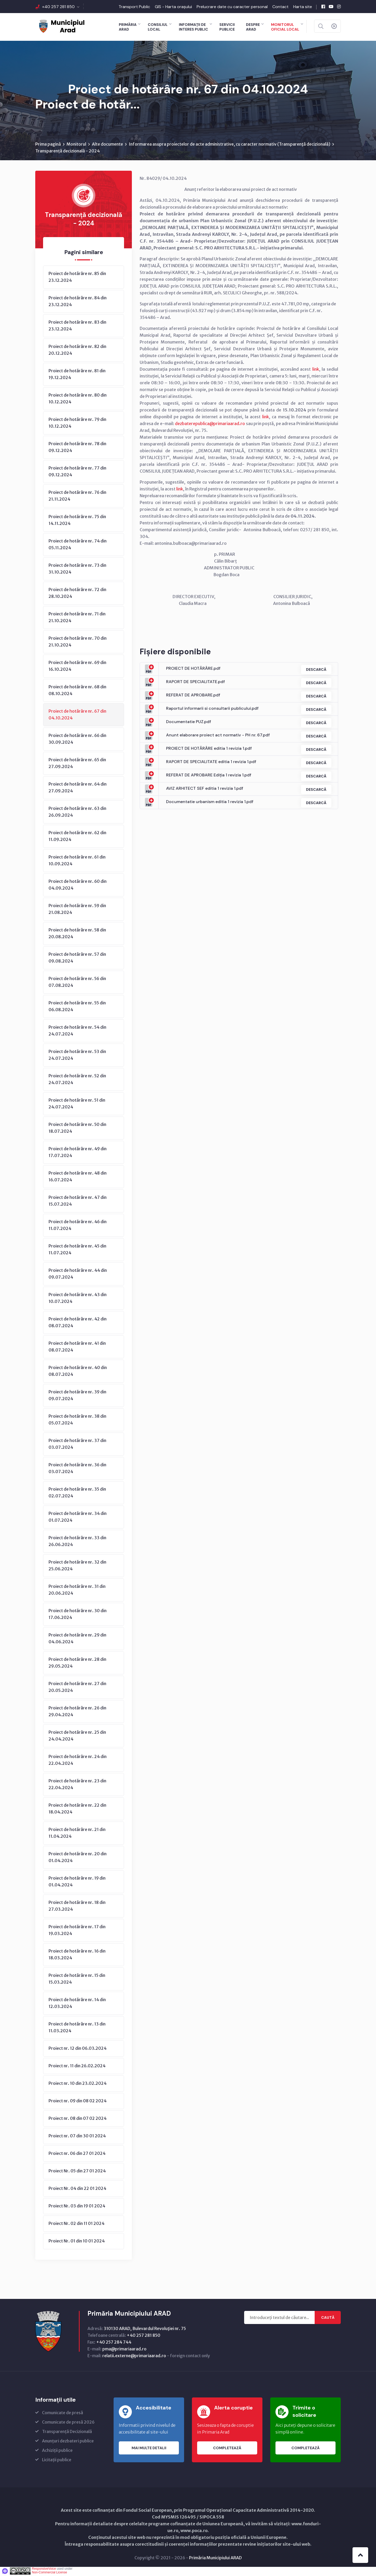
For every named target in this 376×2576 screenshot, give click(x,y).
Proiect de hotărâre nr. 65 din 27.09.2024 (77, 764)
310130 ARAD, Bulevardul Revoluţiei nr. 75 (145, 2329)
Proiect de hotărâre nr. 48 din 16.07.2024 (78, 1177)
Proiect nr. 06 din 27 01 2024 (77, 2154)
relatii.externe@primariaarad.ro (134, 2356)
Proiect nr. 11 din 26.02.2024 (77, 2066)
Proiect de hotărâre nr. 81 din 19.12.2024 (77, 375)
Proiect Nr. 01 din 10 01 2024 (77, 2242)
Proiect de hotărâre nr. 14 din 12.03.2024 (77, 2004)
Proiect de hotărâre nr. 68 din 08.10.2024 (77, 691)
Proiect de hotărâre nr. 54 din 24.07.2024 (77, 1032)
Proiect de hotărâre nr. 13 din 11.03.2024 (77, 2028)
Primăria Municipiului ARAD (215, 2558)
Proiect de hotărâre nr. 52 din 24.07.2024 (77, 1080)
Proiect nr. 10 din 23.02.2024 (78, 2084)
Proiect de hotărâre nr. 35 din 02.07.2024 (77, 1493)
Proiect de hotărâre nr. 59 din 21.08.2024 (77, 910)
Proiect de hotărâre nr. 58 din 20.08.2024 (77, 934)
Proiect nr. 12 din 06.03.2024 (78, 2049)
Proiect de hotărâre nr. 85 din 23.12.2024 (77, 278)
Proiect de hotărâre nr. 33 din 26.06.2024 (77, 1542)
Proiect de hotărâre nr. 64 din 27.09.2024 (78, 788)
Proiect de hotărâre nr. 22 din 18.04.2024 (77, 1810)
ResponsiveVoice (44, 2570)
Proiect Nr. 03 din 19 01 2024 (77, 2206)
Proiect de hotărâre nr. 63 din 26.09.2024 (77, 813)
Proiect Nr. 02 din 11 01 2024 (76, 2224)
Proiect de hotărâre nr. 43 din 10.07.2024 (78, 1299)
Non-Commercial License (49, 2573)
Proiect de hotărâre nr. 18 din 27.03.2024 (77, 1907)
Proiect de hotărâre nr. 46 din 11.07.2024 (78, 1226)
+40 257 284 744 (113, 2343)
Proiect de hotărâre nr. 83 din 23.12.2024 (77, 326)
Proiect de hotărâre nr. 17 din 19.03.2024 (77, 1931)
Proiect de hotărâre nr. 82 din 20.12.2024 (77, 351)
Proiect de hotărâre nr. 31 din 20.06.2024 (77, 1591)
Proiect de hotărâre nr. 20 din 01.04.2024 (78, 1858)
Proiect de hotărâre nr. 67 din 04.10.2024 (77, 715)
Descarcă (315, 670)
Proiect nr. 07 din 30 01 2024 (77, 2136)
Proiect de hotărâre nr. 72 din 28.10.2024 (77, 594)
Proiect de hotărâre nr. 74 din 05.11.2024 (78, 545)
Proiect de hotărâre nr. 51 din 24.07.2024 (77, 1104)
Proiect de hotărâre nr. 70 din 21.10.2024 (78, 643)
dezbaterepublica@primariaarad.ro (210, 424)
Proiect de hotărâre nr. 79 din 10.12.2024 (77, 424)
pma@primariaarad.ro (124, 2349)
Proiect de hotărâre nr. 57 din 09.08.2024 (77, 959)
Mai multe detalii (149, 2449)
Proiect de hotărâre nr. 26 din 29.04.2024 (77, 1712)
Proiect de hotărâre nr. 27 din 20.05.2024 (77, 1688)
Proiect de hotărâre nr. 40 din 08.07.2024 (78, 1372)
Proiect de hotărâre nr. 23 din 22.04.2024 (77, 1785)
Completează (227, 2449)
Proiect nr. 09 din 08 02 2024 (78, 2101)
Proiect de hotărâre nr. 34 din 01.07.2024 (78, 1518)
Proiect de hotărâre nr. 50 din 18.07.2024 (77, 1129)
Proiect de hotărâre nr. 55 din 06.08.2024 (77, 1007)
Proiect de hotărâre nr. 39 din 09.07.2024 (77, 1396)
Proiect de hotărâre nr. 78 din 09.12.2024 (77, 448)
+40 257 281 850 (58, 6)
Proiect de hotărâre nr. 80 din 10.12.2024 (78, 399)
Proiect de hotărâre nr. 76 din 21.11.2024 (77, 497)
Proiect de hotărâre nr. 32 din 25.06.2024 (77, 1566)
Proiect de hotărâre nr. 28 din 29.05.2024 (77, 1664)
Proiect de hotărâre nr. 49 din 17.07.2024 (78, 1153)
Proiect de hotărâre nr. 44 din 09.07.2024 (78, 1275)
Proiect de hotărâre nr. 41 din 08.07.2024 (77, 1348)
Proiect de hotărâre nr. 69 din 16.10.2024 (77, 667)
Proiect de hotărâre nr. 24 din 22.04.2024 (78, 1761)
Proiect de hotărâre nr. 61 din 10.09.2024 (77, 861)
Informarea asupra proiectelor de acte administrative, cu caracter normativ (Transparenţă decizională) (229, 145)
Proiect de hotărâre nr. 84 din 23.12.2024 (78, 302)
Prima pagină (48, 145)
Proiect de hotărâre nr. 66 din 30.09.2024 (77, 740)
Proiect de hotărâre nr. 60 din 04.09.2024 (78, 886)
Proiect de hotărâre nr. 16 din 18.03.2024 (77, 1955)
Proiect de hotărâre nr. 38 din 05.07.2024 (77, 1421)
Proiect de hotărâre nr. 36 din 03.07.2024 (77, 1469)
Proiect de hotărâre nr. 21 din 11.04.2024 (77, 1834)
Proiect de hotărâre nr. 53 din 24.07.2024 (77, 1056)
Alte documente (107, 145)
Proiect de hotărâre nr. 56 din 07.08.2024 (77, 983)
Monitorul (76, 145)
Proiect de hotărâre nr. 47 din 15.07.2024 (78, 1202)
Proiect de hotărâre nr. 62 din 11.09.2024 (77, 837)
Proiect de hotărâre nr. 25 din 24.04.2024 (77, 1737)
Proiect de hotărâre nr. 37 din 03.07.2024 (77, 1445)
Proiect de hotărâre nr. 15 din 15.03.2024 (77, 1980)
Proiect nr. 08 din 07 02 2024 (78, 2119)
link (315, 370)
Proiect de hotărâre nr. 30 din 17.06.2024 (78, 1615)
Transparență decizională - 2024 (67, 151)
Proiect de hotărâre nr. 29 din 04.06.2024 (77, 1639)
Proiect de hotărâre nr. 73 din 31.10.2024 (77, 570)
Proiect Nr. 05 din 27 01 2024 (77, 2171)
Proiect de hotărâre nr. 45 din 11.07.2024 (77, 1250)
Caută (327, 2318)
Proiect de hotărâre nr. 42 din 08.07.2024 (78, 1323)
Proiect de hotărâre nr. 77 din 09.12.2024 (77, 472)
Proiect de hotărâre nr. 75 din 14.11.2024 (77, 521)
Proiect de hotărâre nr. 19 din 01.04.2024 (77, 1882)
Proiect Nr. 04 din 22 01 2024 (77, 2189)
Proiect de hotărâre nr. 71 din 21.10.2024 (77, 618)
